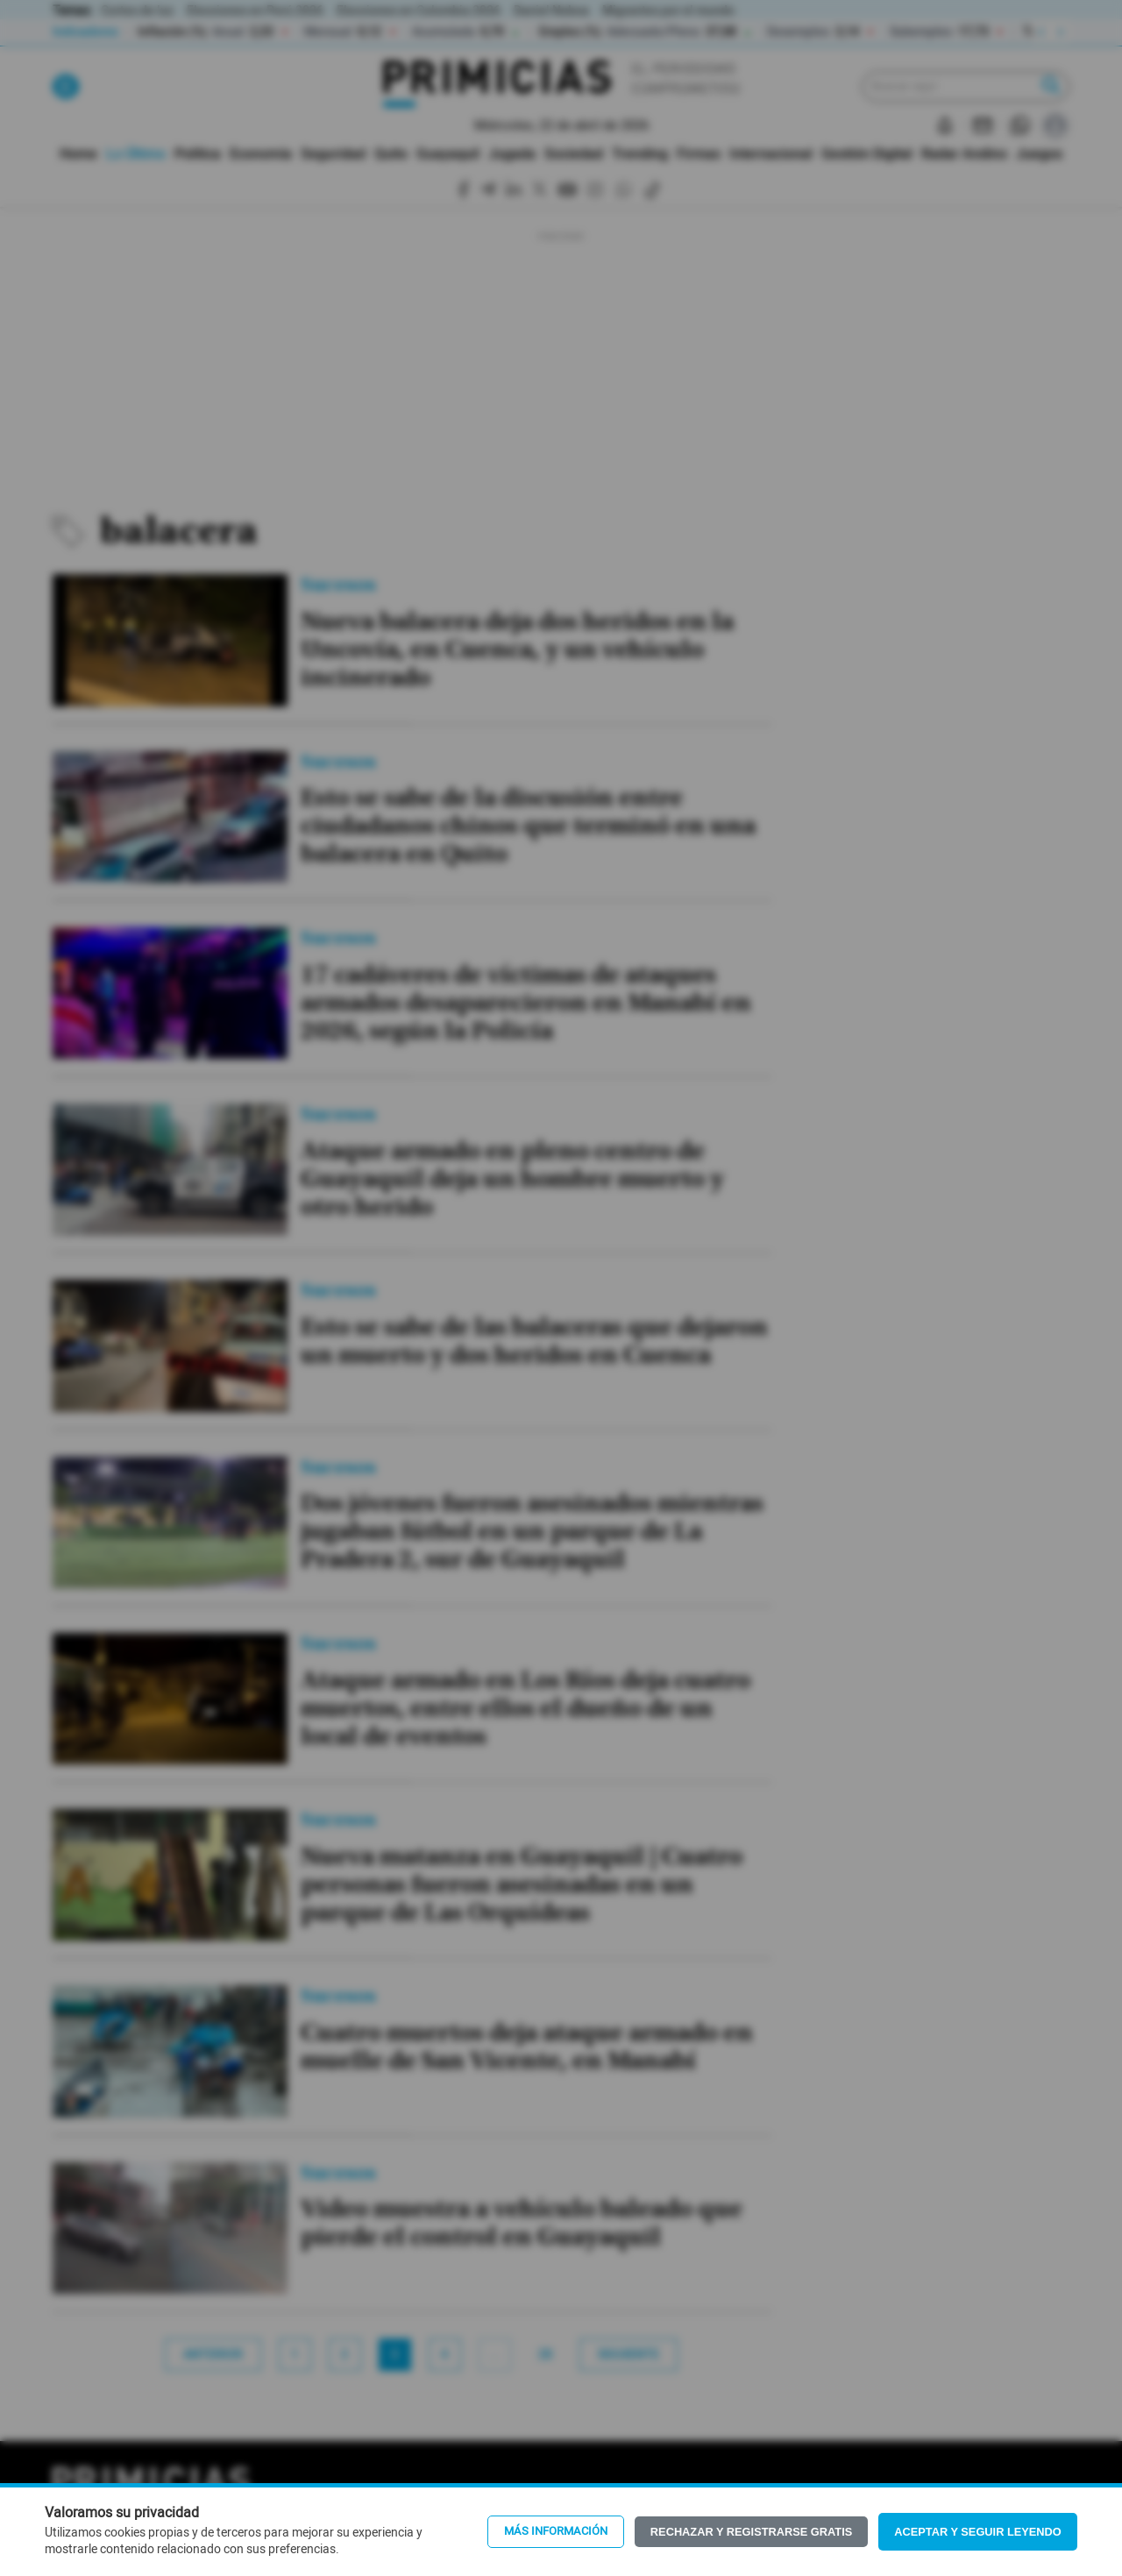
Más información (555, 2531)
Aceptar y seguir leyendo (978, 2531)
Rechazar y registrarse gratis (751, 2531)
